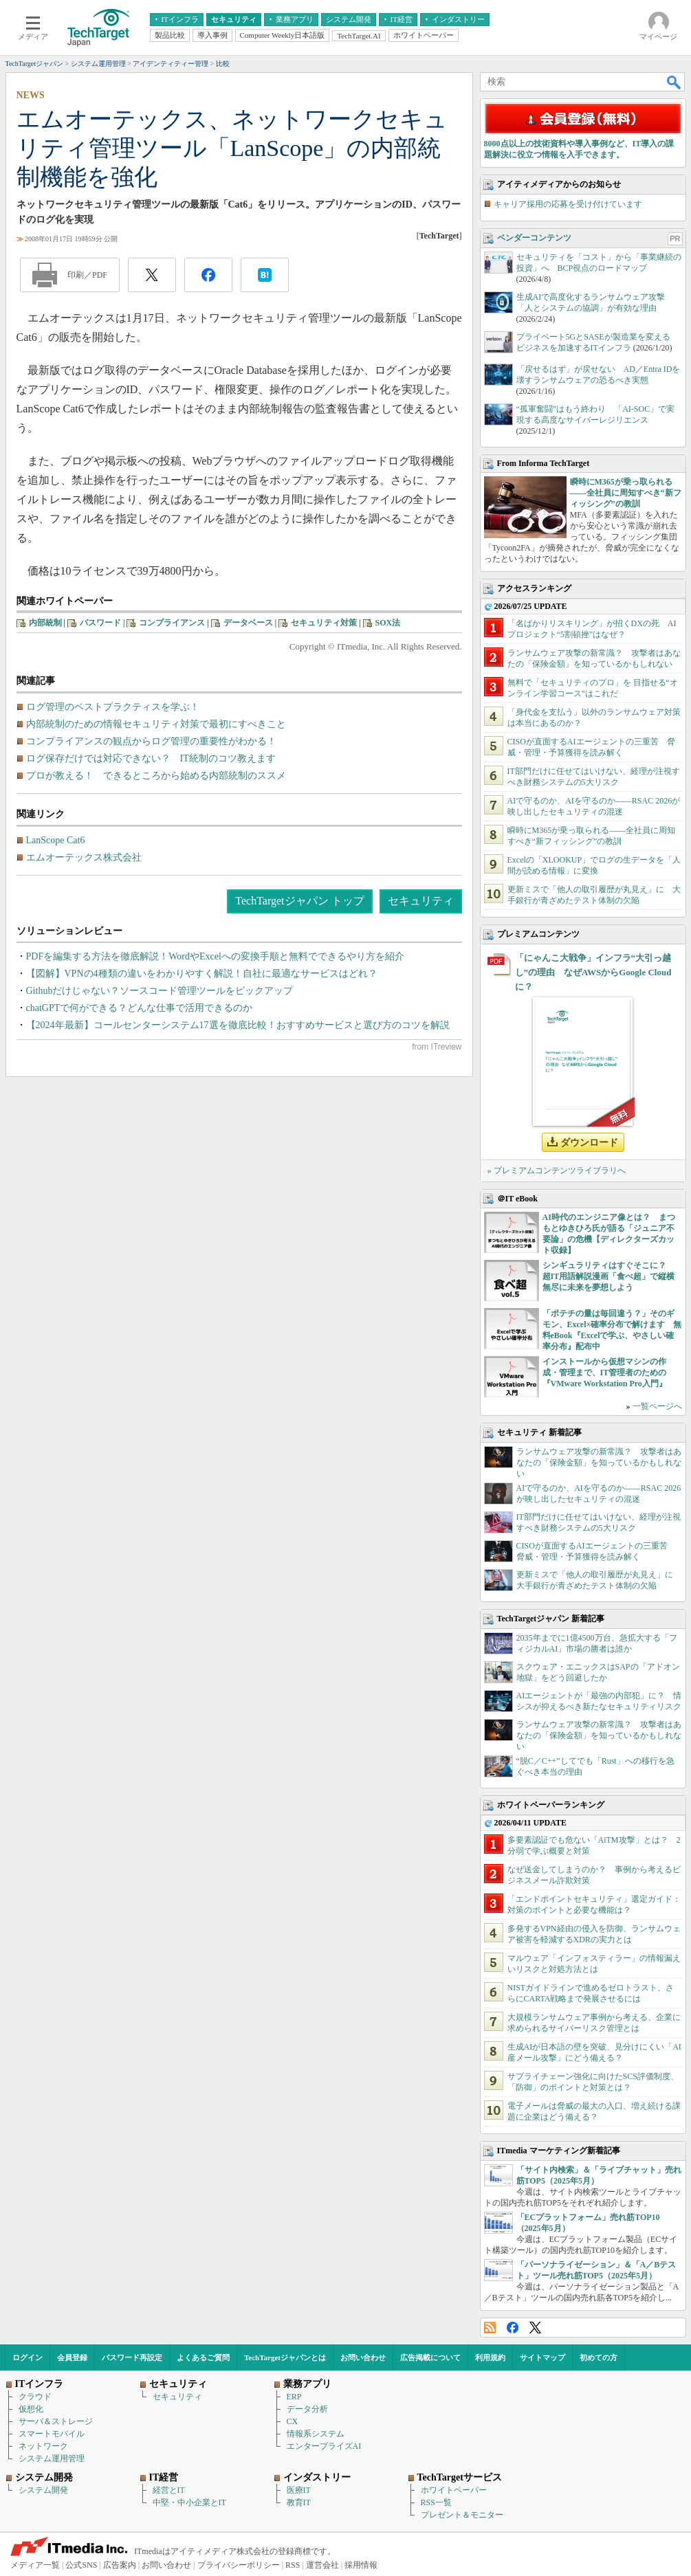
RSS (490, 2327)
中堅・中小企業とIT (189, 2502)
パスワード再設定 (132, 2357)
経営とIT (169, 2490)
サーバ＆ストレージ (56, 2421)
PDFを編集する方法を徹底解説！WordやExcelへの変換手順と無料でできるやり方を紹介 (215, 956)
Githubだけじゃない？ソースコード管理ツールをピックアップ (160, 991)
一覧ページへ (657, 1406)
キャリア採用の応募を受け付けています (568, 204)
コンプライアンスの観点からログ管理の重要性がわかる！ (151, 741)
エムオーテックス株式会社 (84, 857)
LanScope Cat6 (55, 840)
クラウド (35, 2396)
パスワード (100, 623)
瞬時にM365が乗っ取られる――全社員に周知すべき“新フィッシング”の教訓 (625, 493)
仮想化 (31, 2409)
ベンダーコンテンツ (534, 238)
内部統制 (45, 623)
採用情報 (360, 2565)
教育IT (299, 2502)
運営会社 (322, 2565)
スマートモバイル (52, 2434)
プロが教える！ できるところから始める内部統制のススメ (156, 775)
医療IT (299, 2490)
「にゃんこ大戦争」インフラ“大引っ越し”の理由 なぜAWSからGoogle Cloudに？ (593, 972)
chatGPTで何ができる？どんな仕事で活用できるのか (139, 1008)
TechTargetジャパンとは (285, 2357)
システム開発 (43, 2490)
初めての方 (598, 2357)
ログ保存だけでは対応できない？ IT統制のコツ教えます (151, 758)
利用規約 (490, 2357)
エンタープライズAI (324, 2446)
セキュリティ (421, 901)
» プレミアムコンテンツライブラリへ (556, 1170)
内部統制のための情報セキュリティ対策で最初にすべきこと (156, 724)
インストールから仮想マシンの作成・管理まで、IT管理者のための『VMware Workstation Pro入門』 (604, 1372)
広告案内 (119, 2565)
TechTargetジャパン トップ (299, 901)
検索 (674, 81)
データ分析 (307, 2409)
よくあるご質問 (203, 2357)
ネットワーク (43, 2446)
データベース (248, 623)
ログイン (27, 2357)
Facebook (512, 2327)
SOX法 (388, 623)
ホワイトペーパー (454, 2490)
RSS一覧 (436, 2502)
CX (292, 2421)
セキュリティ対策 (324, 623)
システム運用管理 (52, 2458)
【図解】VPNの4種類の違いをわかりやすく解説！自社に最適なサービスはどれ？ (201, 973)
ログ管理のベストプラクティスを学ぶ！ (112, 707)
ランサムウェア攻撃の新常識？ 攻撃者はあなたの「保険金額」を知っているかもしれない (598, 1462)
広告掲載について (430, 2357)
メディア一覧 (35, 2565)
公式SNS (81, 2565)
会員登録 (72, 2357)
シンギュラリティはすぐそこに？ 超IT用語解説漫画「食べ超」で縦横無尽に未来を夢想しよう (608, 1276)
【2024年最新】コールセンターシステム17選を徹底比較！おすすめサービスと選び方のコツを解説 (238, 1025)
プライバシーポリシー (238, 2565)
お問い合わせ (363, 2357)
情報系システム (315, 2434)
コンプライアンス (172, 623)
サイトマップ (542, 2357)
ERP (294, 2396)
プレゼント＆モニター (462, 2515)
